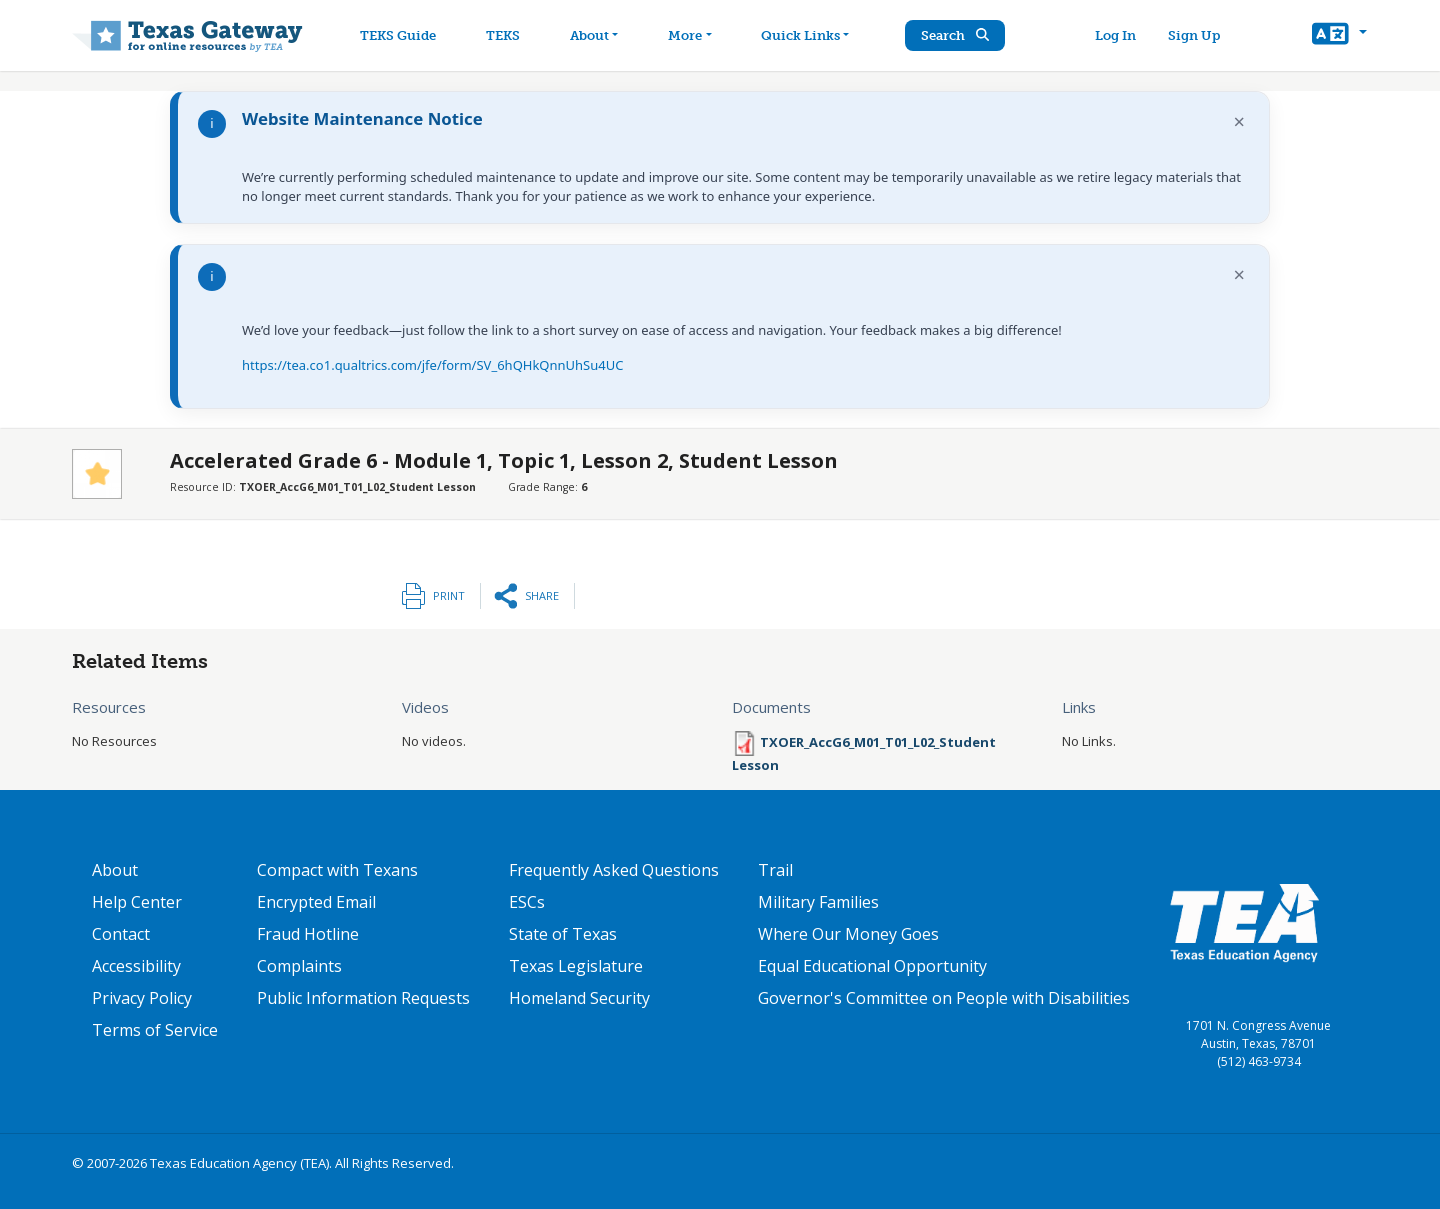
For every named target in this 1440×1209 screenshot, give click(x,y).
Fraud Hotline (308, 934)
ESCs (527, 902)
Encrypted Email (316, 902)
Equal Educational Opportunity (872, 966)
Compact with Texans (337, 870)
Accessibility (136, 966)
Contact (121, 934)
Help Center (137, 902)
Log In (1115, 35)
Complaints (299, 966)
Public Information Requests (363, 998)
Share (542, 595)
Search (955, 35)
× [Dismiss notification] (1239, 121)
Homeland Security (579, 998)
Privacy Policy (142, 998)
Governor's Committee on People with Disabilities (944, 998)
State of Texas (563, 934)
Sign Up (1194, 35)
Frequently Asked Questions (614, 870)
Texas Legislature (576, 966)
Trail (775, 870)
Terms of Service (155, 1030)
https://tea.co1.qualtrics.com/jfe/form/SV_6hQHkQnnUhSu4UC (432, 365)
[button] (1339, 36)
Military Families (818, 902)
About (115, 870)
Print (449, 595)
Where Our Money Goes (848, 934)
